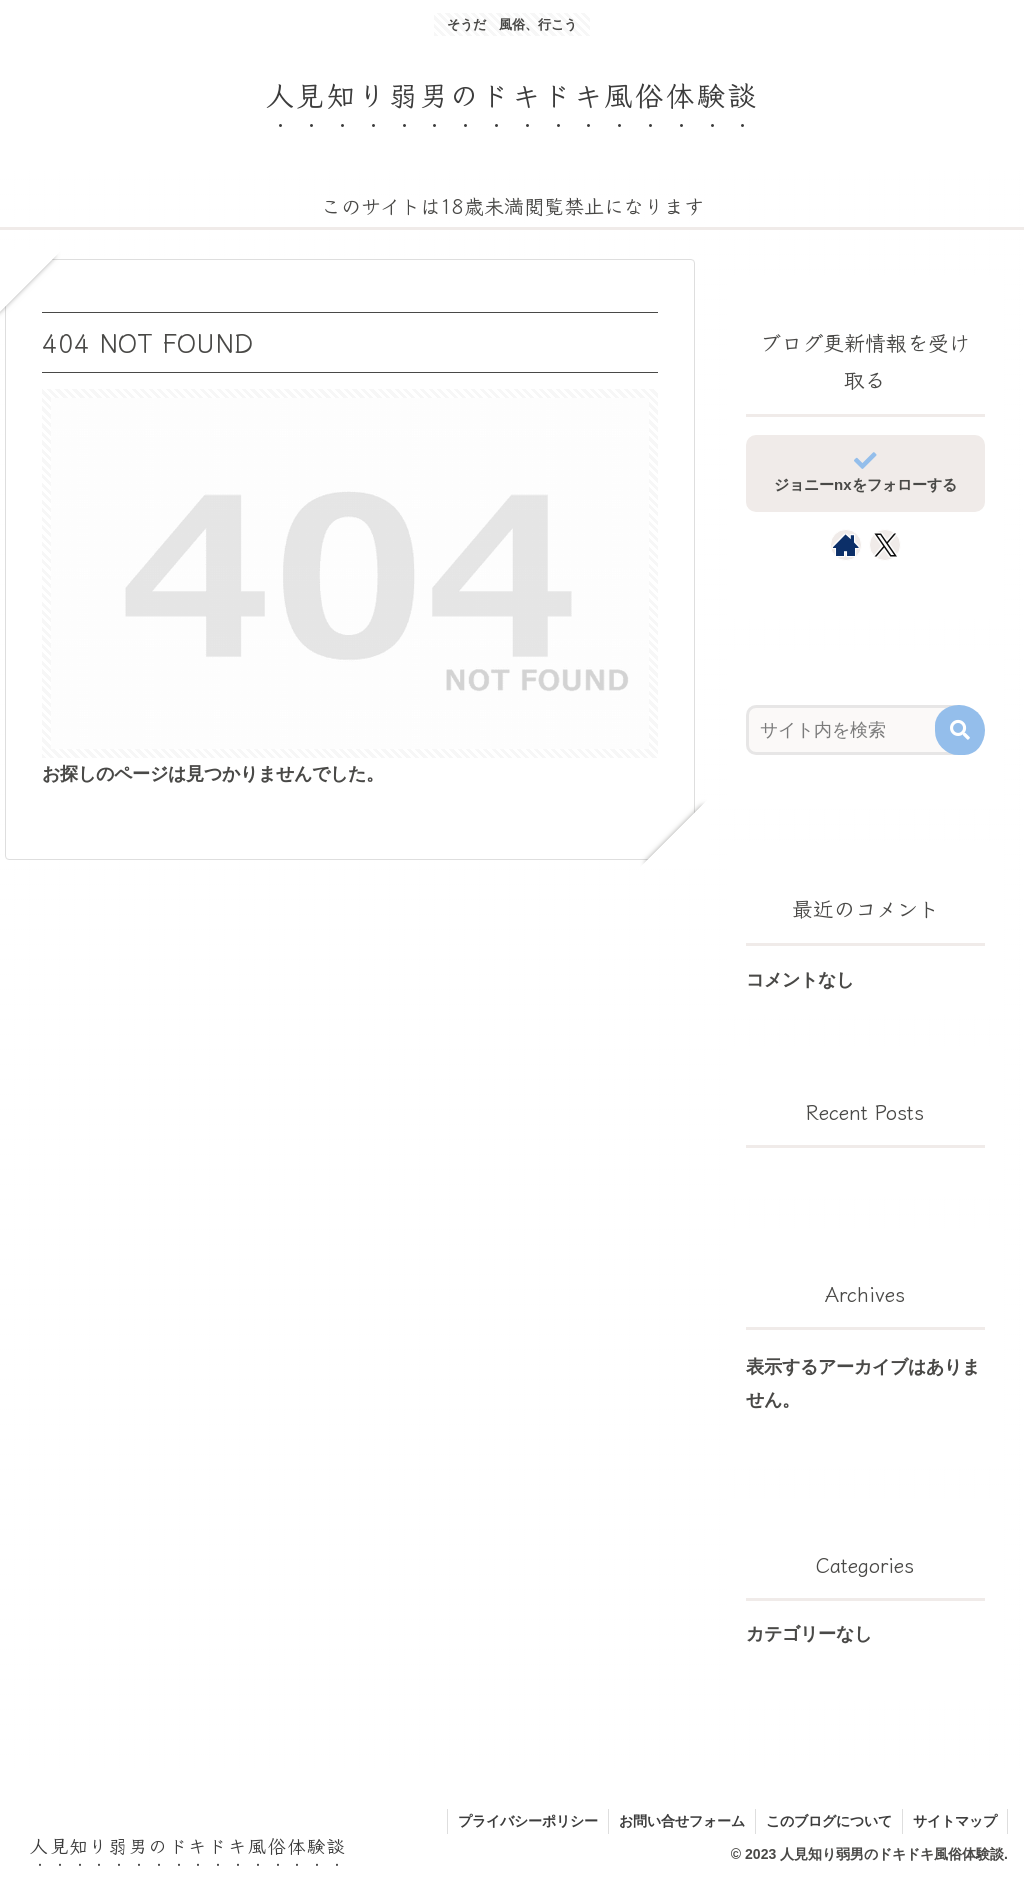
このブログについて (829, 1821)
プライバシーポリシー (528, 1821)
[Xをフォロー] (885, 545)
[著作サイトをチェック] (846, 545)
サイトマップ (955, 1821)
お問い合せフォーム (682, 1821)
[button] (960, 730)
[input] (855, 730)
